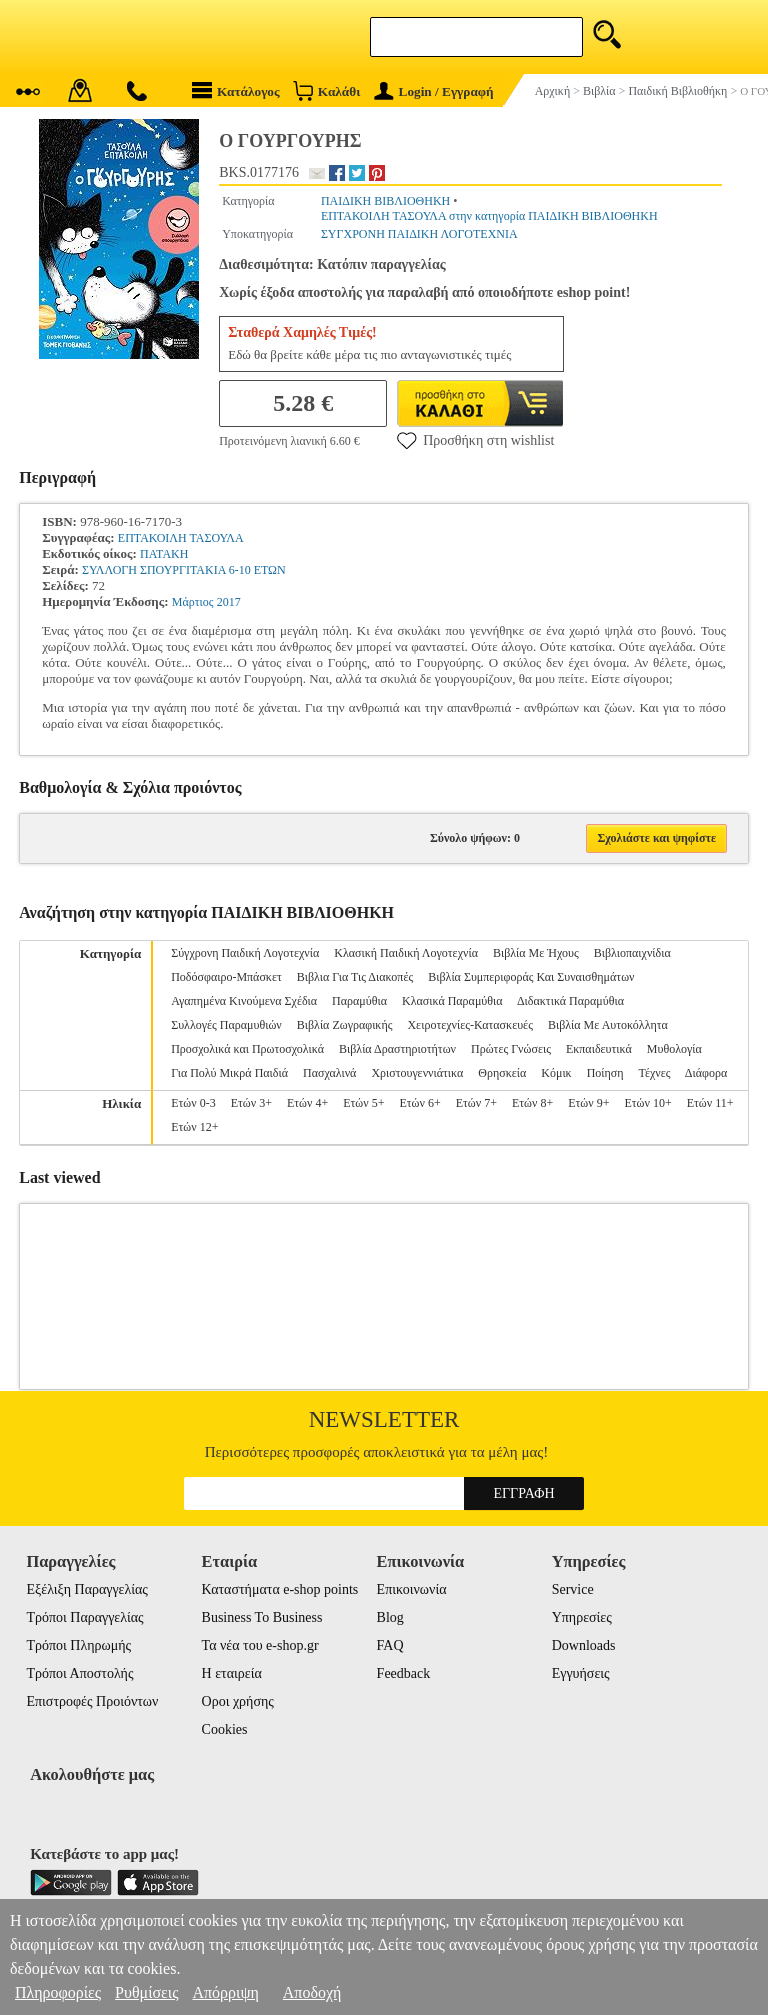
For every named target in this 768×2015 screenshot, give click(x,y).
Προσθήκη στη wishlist (475, 440)
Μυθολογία (674, 1049)
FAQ (390, 1645)
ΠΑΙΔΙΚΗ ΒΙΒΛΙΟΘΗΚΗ (385, 201)
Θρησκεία (502, 1073)
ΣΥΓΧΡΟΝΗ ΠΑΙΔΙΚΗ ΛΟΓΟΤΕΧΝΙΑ (419, 234)
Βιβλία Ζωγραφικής (345, 1025)
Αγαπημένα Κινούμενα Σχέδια (244, 1001)
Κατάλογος (236, 90)
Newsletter (384, 1419)
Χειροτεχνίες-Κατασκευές (469, 1025)
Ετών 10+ (647, 1103)
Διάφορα (706, 1073)
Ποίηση (605, 1073)
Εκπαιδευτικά (599, 1049)
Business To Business (262, 1617)
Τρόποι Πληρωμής (78, 1645)
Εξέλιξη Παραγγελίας (86, 1589)
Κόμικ (556, 1073)
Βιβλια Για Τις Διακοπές (355, 977)
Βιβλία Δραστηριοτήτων (397, 1049)
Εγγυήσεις (581, 1673)
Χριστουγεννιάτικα (417, 1073)
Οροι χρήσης (238, 1701)
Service (573, 1589)
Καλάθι (326, 90)
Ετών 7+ (476, 1103)
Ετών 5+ (363, 1103)
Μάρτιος (193, 602)
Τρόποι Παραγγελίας (84, 1617)
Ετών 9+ (588, 1103)
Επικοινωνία (412, 1589)
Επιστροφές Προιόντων (92, 1701)
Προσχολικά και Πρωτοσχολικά (247, 1049)
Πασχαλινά (329, 1073)
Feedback (404, 1673)
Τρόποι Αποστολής (79, 1673)
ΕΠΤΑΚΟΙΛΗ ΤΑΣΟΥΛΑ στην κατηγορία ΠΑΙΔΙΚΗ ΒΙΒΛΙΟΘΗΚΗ (489, 216)
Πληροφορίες (58, 1992)
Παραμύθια (359, 1001)
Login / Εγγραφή (434, 91)
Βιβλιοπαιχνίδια (632, 953)
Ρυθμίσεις (146, 1992)
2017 (229, 602)
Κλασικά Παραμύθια (452, 1001)
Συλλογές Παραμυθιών (226, 1025)
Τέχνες (654, 1073)
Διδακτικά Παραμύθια (570, 1001)
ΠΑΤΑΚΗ (164, 554)
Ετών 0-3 (193, 1103)
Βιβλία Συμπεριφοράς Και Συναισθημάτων (531, 977)
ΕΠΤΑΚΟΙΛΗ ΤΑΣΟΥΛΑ (181, 538)
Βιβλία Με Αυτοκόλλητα (608, 1025)
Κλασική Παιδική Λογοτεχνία (406, 953)
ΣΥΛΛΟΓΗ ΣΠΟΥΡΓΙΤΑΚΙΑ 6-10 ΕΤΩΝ (184, 570)
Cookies (225, 1729)
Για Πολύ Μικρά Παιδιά (229, 1073)
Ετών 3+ (251, 1103)
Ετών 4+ (307, 1103)
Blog (390, 1617)
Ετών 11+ (710, 1103)
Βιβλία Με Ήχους (536, 953)
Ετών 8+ (532, 1103)
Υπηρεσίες (582, 1617)
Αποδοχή (312, 1992)
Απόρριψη (225, 1992)
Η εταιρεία (232, 1673)
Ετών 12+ (194, 1127)
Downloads (584, 1645)
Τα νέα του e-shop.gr (260, 1645)
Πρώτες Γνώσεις (511, 1049)
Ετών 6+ (419, 1103)
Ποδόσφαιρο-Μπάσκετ (226, 977)
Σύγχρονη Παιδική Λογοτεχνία (245, 953)
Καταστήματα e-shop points (280, 1589)
